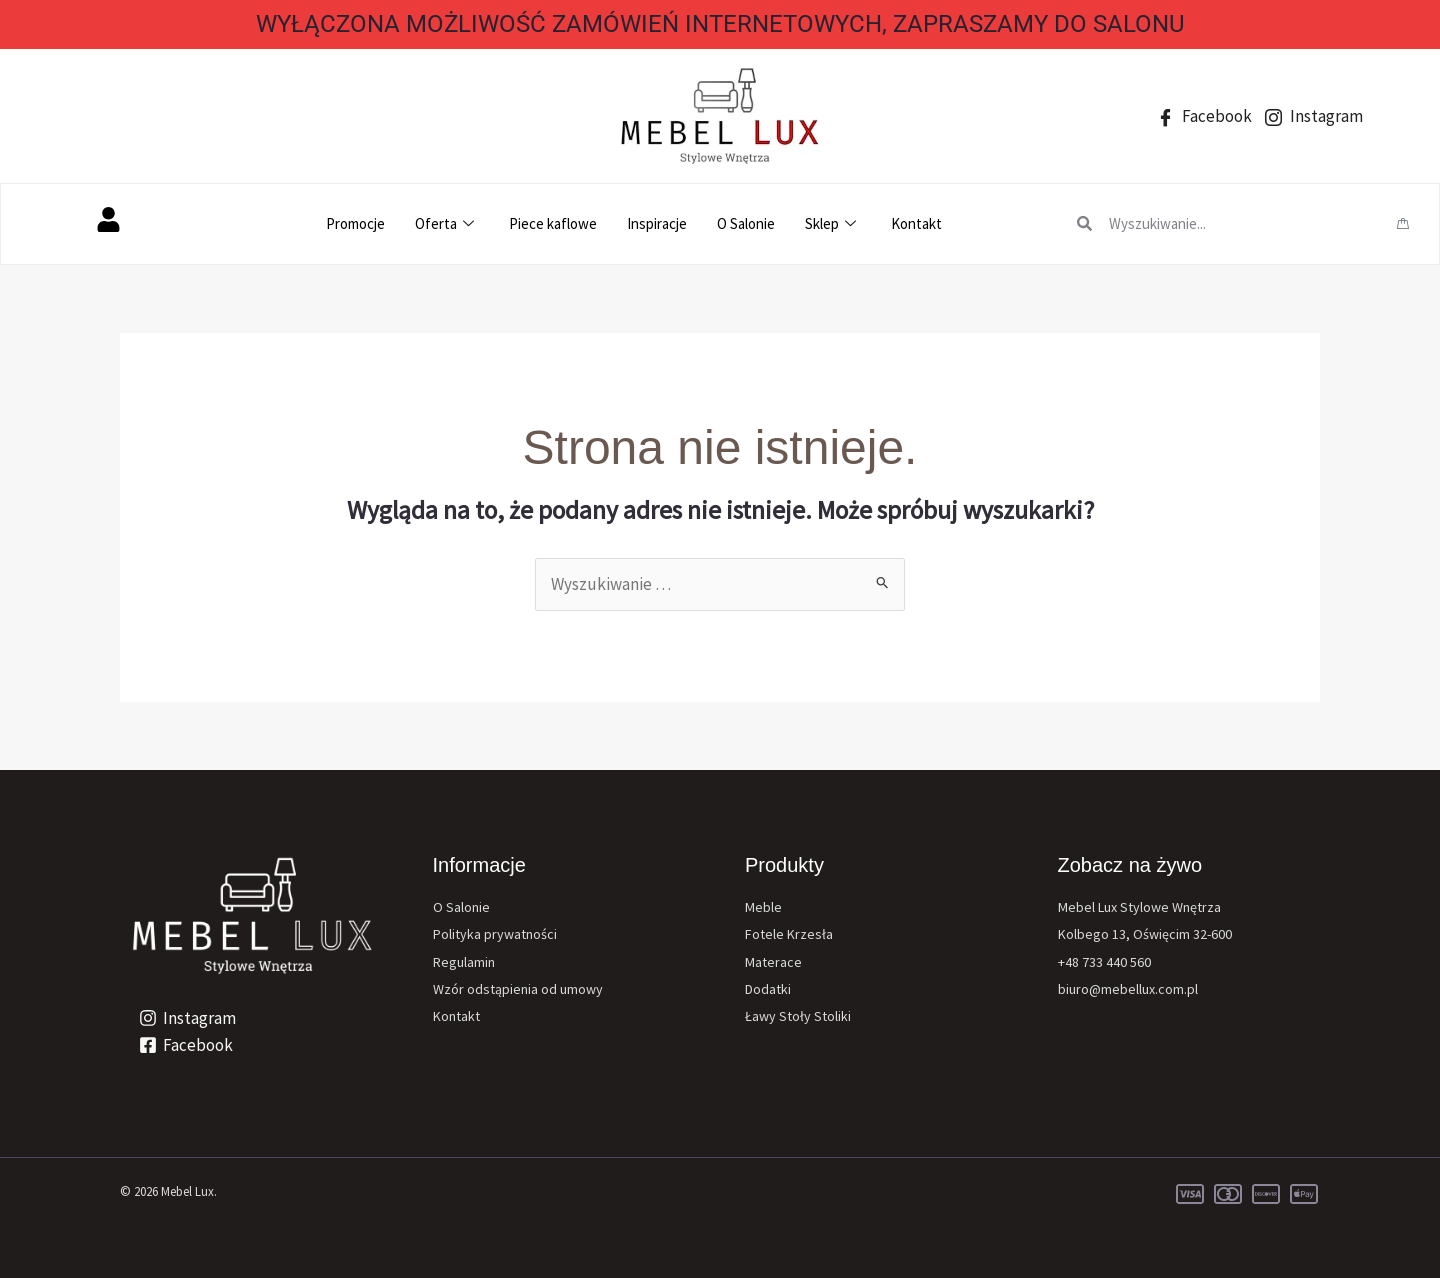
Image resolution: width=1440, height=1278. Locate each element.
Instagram (1314, 116)
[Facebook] (186, 1045)
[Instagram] (187, 1018)
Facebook (1204, 116)
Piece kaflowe (553, 223)
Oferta (447, 223)
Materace (773, 962)
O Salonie (746, 223)
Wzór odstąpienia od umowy (518, 989)
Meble (763, 907)
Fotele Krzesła (789, 934)
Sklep (833, 223)
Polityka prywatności (495, 934)
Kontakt (916, 223)
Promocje (355, 223)
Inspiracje (657, 223)
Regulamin (464, 962)
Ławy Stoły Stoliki (798, 1016)
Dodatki (768, 989)
